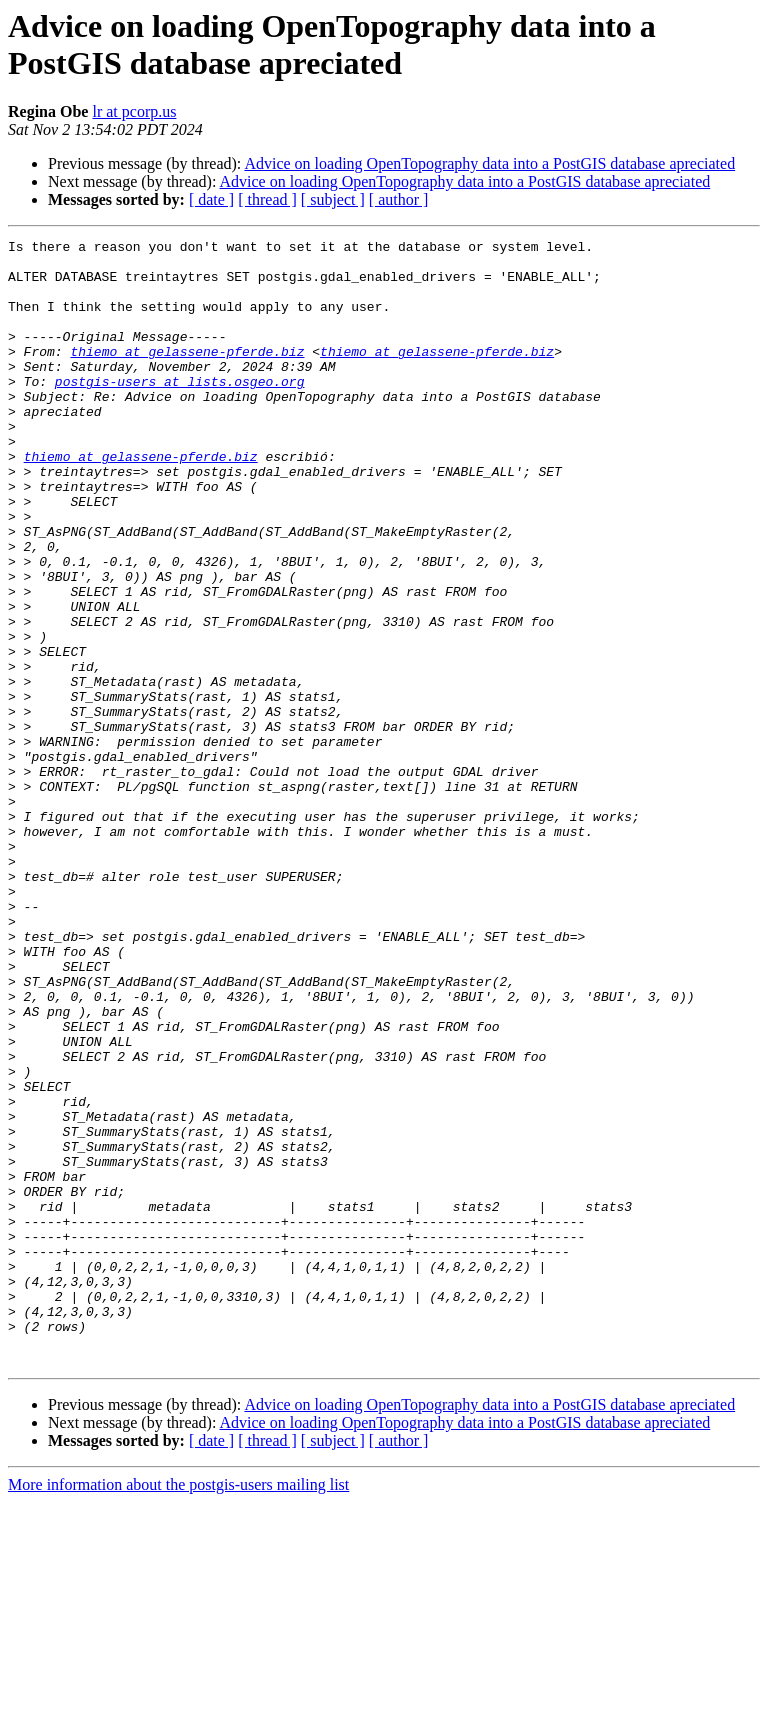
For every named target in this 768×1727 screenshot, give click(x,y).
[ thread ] (267, 199)
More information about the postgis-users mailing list (178, 1709)
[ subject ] (333, 199)
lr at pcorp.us (134, 111)
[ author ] (399, 199)
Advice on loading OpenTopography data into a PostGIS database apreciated (489, 163)
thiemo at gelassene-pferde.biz (187, 375)
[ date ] (211, 199)
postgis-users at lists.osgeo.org (180, 411)
